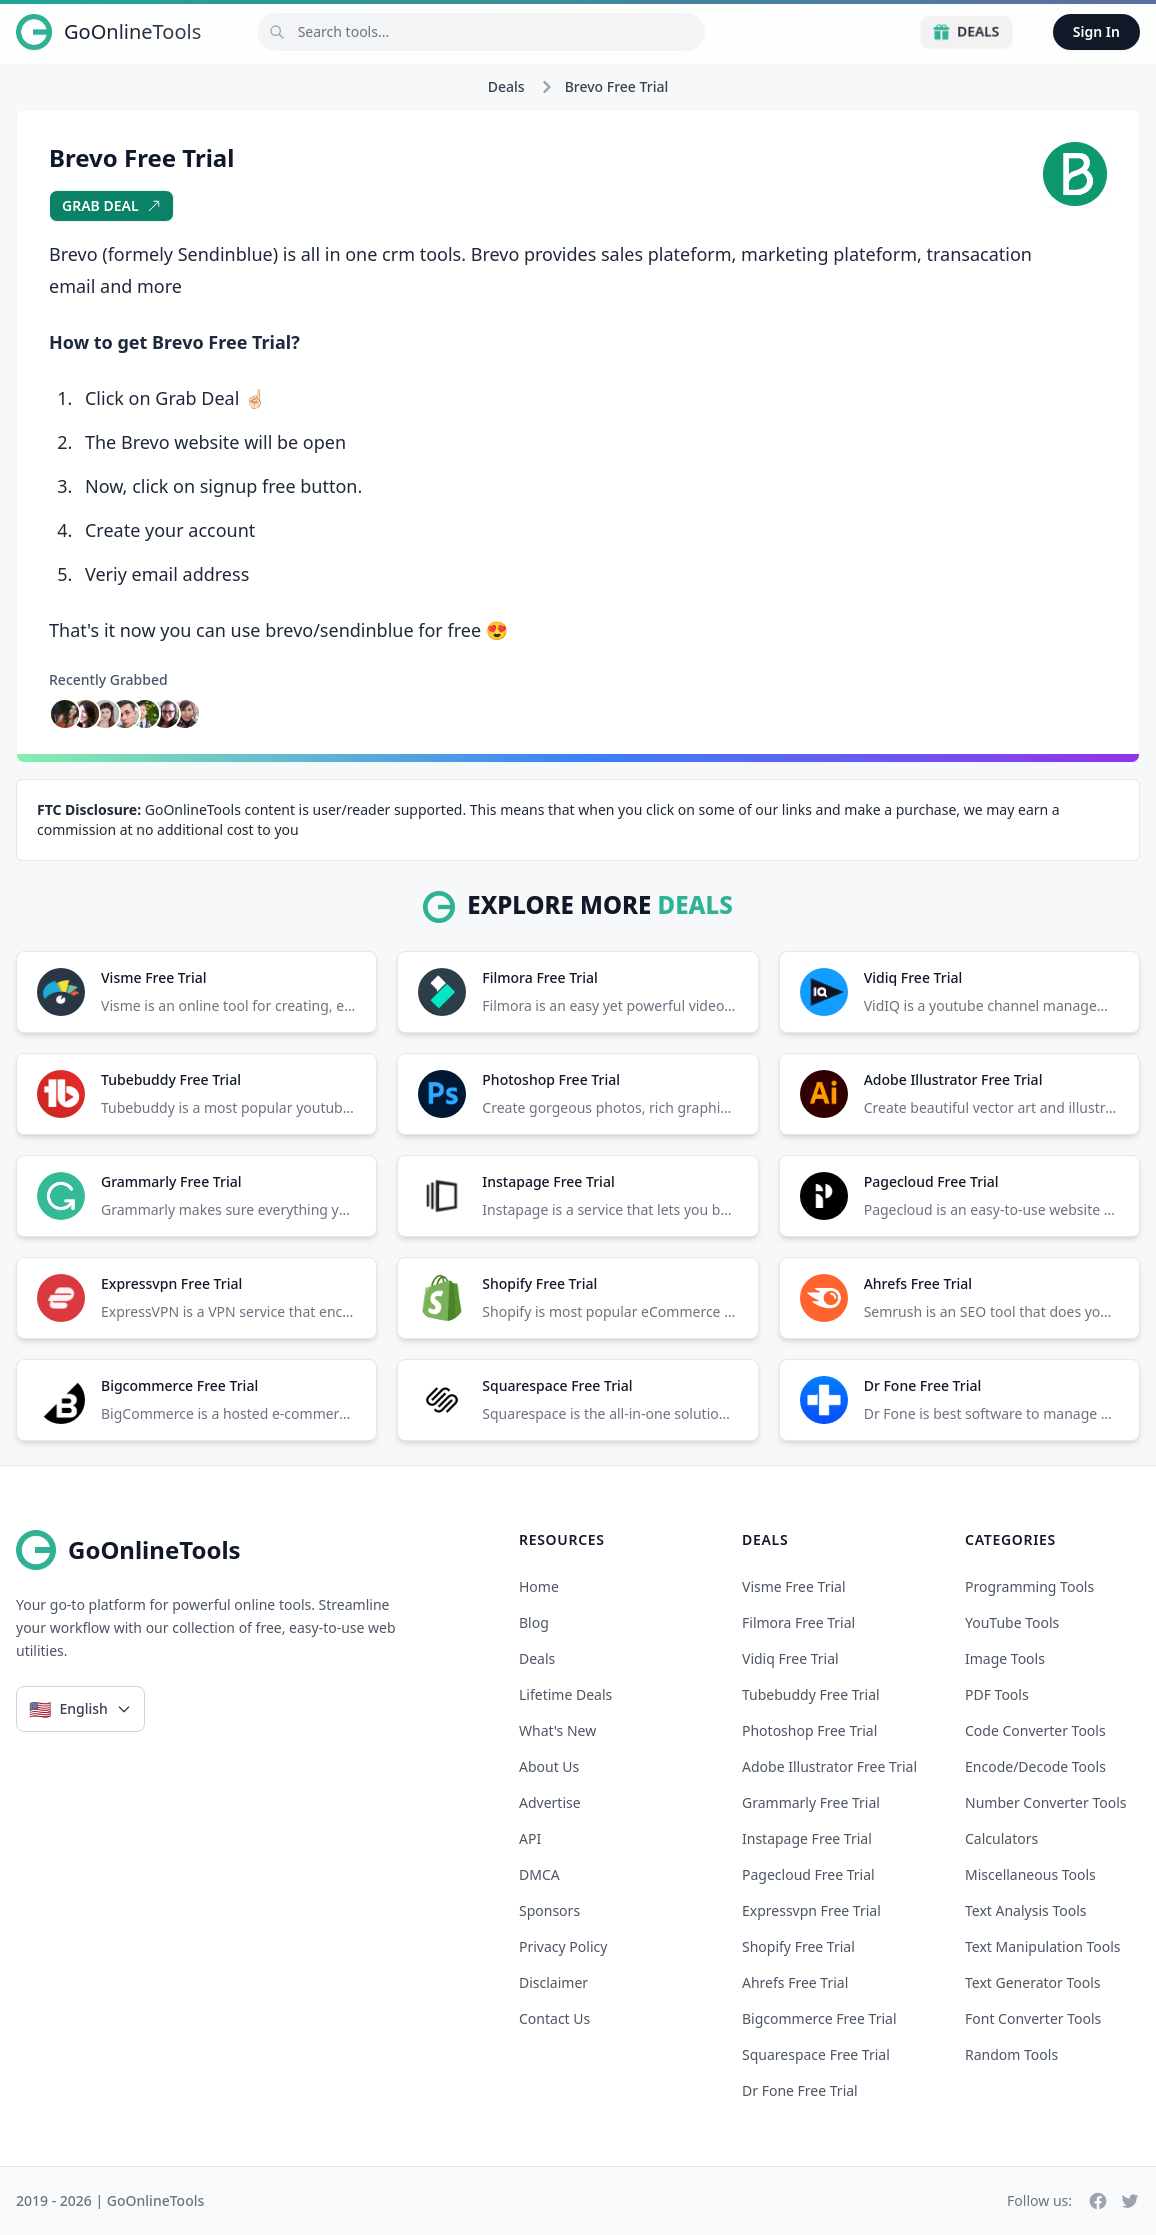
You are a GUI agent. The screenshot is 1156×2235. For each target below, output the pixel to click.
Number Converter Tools (1046, 1802)
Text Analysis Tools (1025, 1910)
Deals (966, 31)
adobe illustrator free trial (829, 1766)
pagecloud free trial (808, 1874)
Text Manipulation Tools (1043, 1946)
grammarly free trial (811, 1802)
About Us (549, 1766)
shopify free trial (798, 1946)
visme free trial (794, 1586)
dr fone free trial (800, 2090)
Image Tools (1005, 1658)
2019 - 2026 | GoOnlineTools (110, 2200)
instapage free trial (807, 1838)
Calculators (1001, 1838)
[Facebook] (1098, 2201)
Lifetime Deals (565, 1694)
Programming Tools (1029, 1586)
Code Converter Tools (1035, 1730)
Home (539, 1586)
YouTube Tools (1012, 1622)
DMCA (539, 1874)
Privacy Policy (563, 1946)
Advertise (550, 1802)
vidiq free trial (790, 1658)
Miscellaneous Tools (1030, 1874)
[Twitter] (1130, 2201)
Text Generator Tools (1033, 1982)
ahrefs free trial (795, 1982)
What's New (557, 1730)
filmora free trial (798, 1622)
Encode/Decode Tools (1035, 1766)
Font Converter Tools (1033, 2018)
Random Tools (1011, 2054)
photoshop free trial (809, 1730)
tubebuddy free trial (811, 1694)
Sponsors (549, 1910)
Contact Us (554, 2018)
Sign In (1096, 31)
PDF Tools (997, 1694)
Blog (534, 1622)
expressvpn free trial (811, 1910)
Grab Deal (111, 205)
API (530, 1838)
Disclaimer (553, 1982)
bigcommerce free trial (819, 2018)
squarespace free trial (816, 2054)
